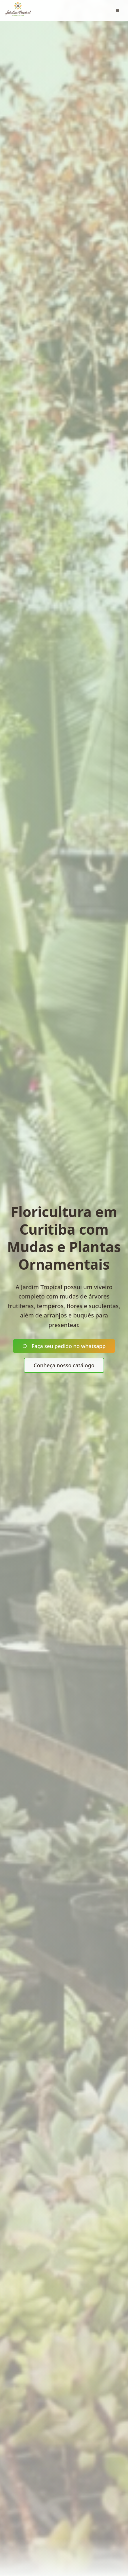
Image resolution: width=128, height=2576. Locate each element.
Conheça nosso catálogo (64, 1365)
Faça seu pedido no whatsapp (64, 1346)
